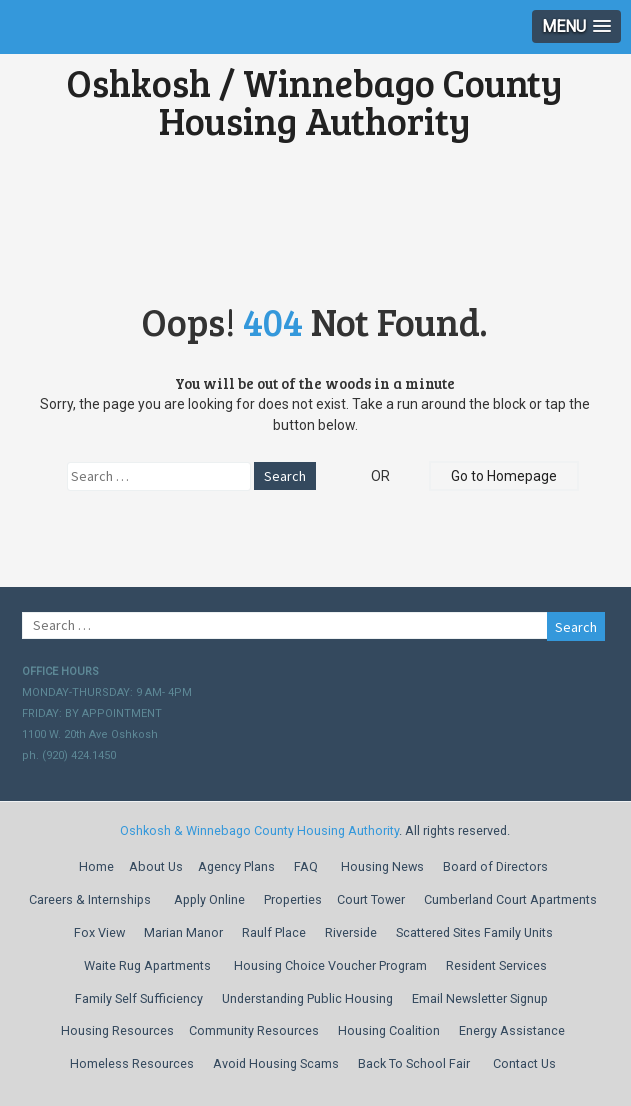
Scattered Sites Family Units (474, 932)
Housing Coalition (389, 1030)
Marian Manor (183, 932)
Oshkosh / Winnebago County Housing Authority (315, 101)
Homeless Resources (132, 1063)
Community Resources (254, 1030)
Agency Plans (236, 866)
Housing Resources (117, 1030)
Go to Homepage (504, 476)
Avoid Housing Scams (276, 1063)
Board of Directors (495, 866)
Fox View (99, 932)
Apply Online (209, 899)
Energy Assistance (512, 1030)
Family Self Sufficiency (139, 998)
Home (96, 866)
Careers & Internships (90, 899)
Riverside (351, 932)
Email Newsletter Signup (480, 998)
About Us (156, 866)
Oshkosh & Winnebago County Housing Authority (259, 830)
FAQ (306, 866)
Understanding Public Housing (307, 998)
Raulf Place (274, 932)
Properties (293, 899)
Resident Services (496, 965)
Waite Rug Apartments (147, 965)
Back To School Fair (414, 1063)
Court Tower (371, 899)
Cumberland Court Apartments (510, 899)
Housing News (382, 866)
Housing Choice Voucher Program (330, 965)
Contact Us (524, 1063)
